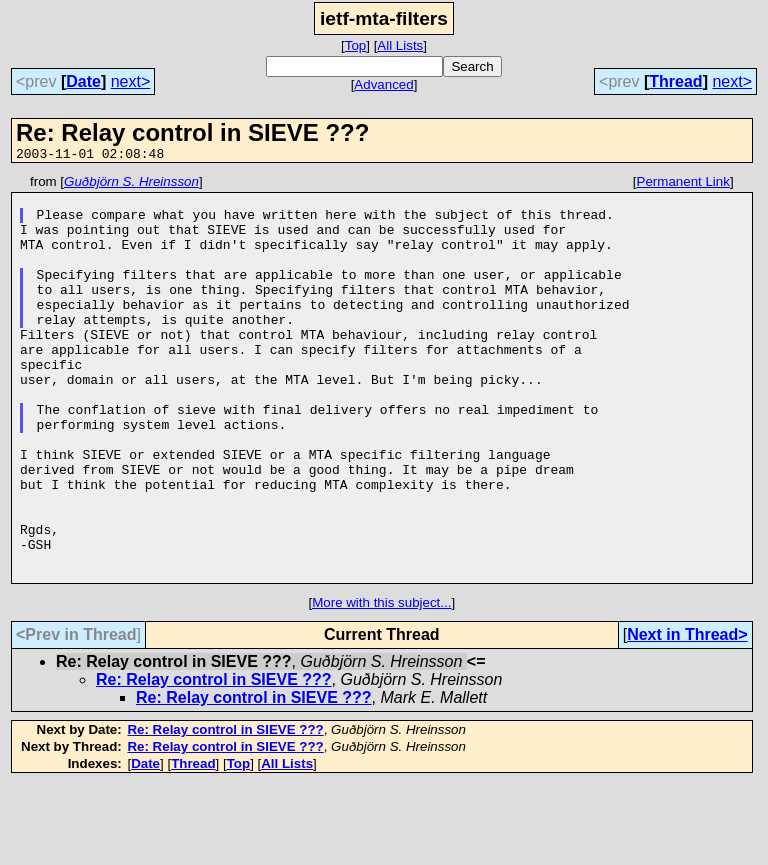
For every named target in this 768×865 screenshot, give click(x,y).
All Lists (400, 45)
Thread (675, 81)
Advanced (383, 84)
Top (356, 45)
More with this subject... (381, 683)
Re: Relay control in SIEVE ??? (214, 760)
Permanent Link (683, 184)
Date (83, 81)
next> (131, 81)
